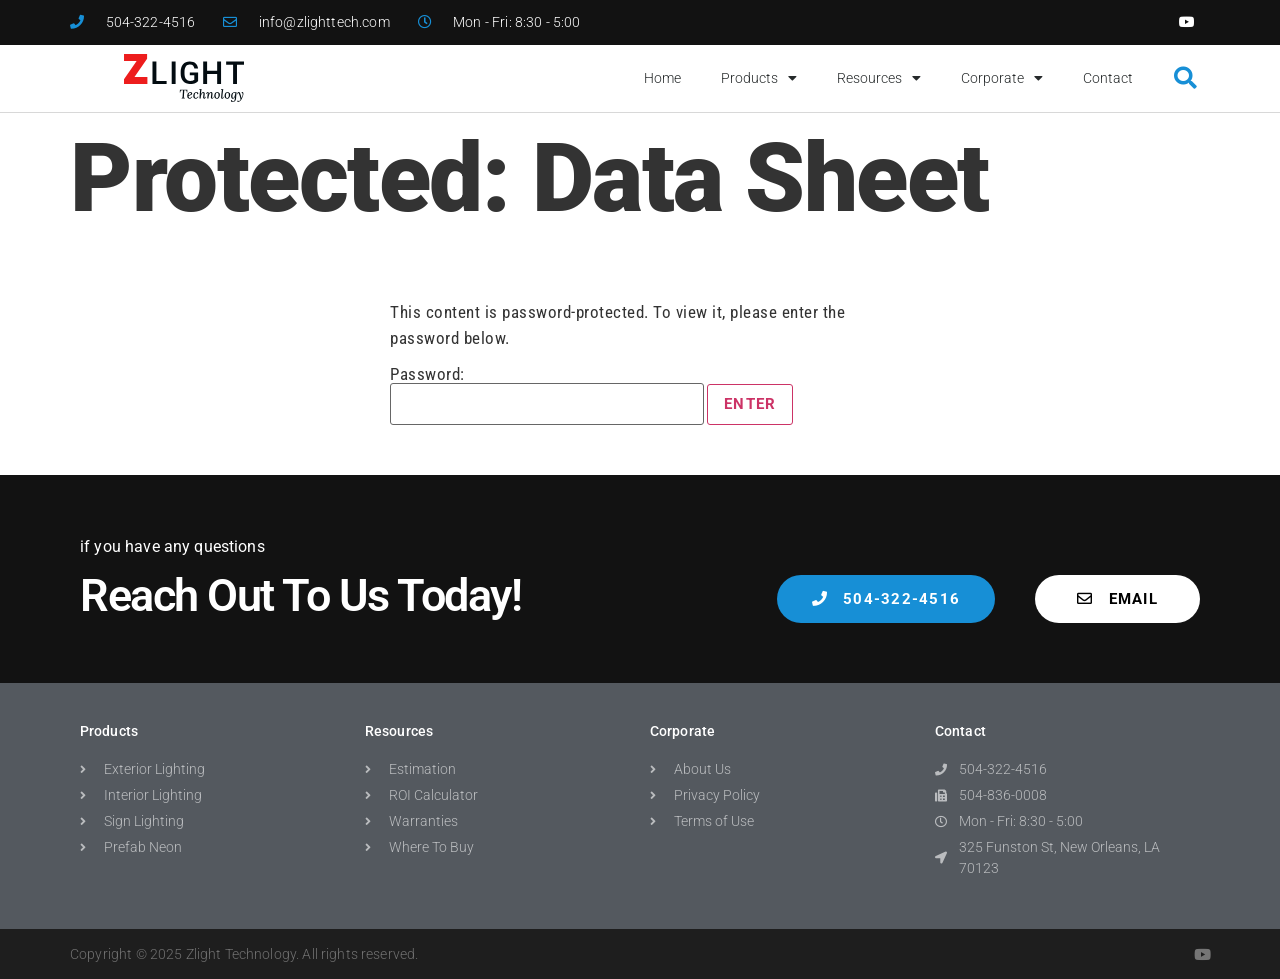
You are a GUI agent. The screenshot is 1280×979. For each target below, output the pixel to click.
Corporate (1002, 78)
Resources (879, 78)
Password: (547, 395)
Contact (1108, 78)
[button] (1185, 78)
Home (662, 78)
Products (759, 78)
